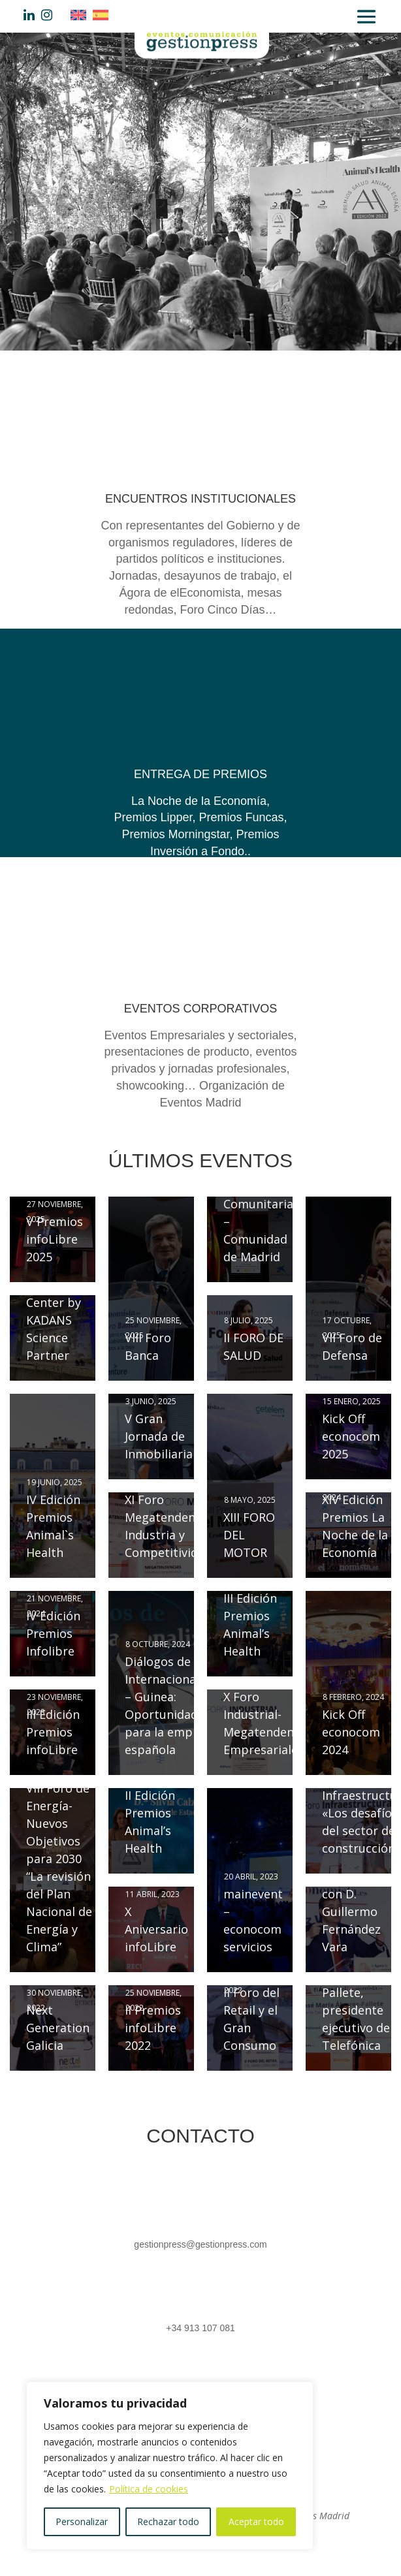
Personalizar (82, 2521)
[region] (169, 2465)
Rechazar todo (168, 2521)
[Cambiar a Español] (104, 15)
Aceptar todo (256, 2521)
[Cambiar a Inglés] (82, 15)
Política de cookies (148, 2489)
